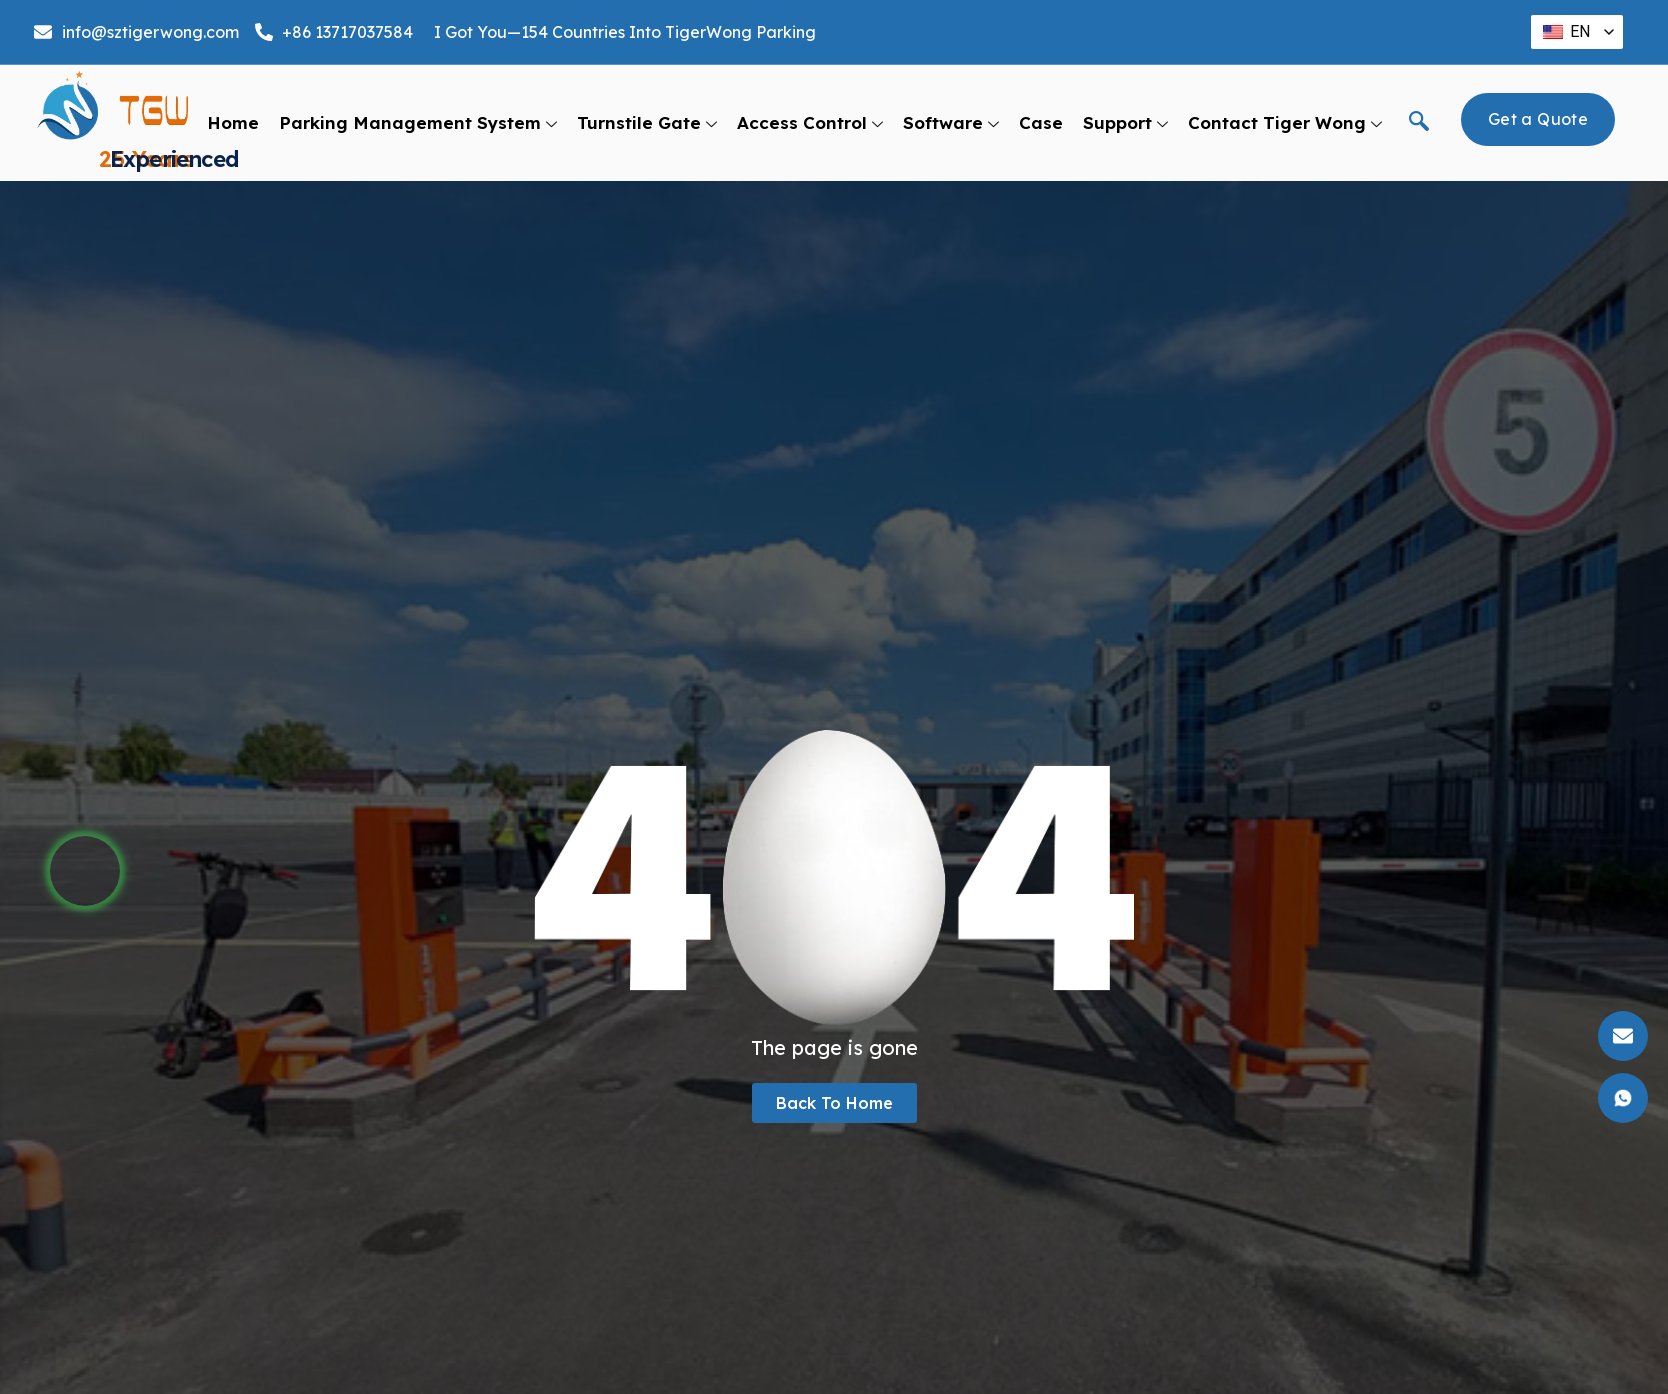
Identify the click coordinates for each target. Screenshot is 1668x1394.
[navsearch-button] (1419, 123)
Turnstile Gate (647, 123)
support (1125, 123)
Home (233, 122)
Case (1041, 122)
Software (951, 123)
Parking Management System (418, 123)
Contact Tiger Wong (1285, 123)
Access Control (810, 123)
